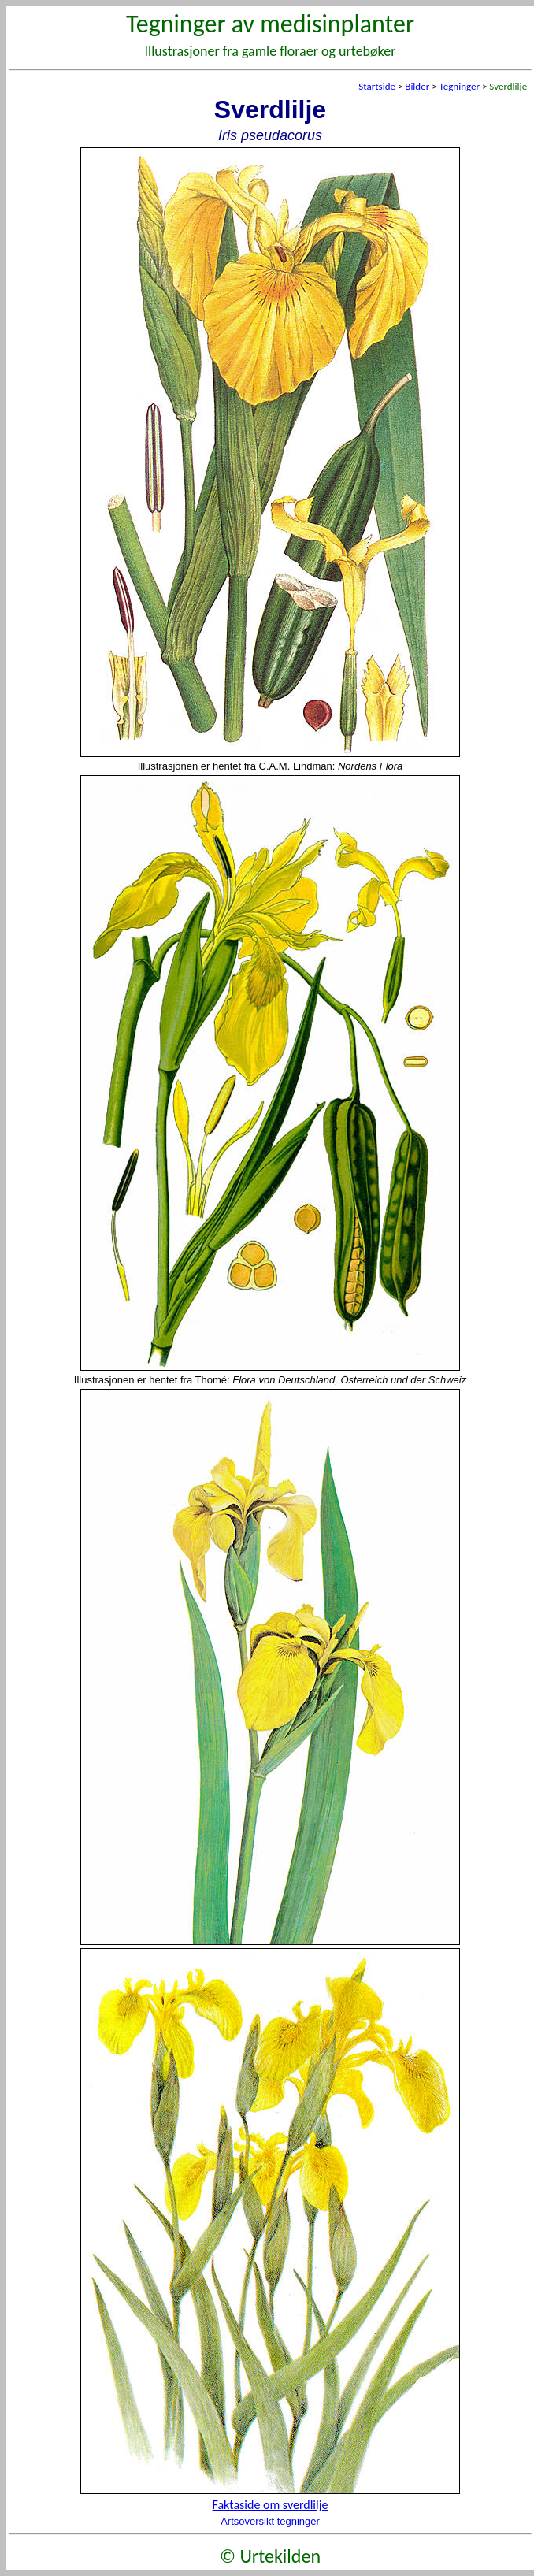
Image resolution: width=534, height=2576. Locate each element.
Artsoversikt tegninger (270, 2521)
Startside (376, 86)
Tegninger (459, 86)
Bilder (417, 86)
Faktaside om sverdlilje (270, 2504)
